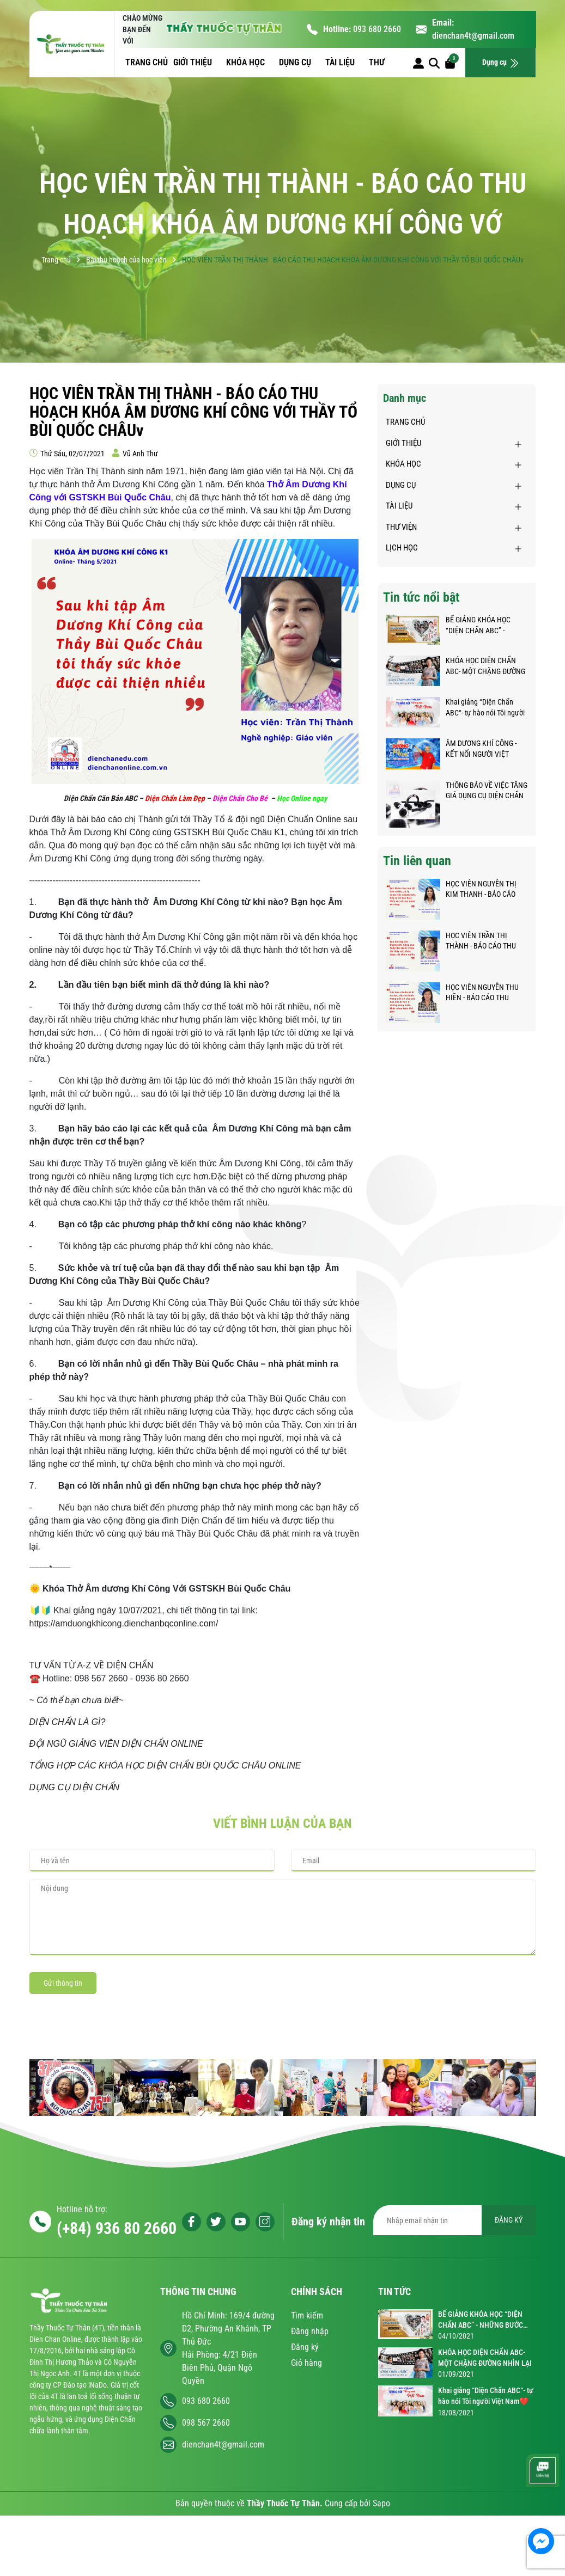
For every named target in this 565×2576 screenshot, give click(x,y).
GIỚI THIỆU (193, 62)
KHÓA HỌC (246, 62)
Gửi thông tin (63, 1983)
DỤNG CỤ (296, 62)
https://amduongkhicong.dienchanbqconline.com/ (123, 1623)
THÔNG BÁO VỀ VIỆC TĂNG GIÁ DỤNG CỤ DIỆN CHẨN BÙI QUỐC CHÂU (486, 791)
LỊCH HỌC (402, 548)
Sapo (381, 2503)
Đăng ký (305, 2347)
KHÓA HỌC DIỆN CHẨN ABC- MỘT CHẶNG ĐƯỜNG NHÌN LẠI (485, 666)
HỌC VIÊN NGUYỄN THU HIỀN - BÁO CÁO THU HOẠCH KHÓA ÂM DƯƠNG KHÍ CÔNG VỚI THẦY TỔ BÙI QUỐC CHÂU (485, 993)
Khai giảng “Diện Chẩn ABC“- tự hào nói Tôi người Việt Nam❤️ (485, 707)
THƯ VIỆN (401, 527)
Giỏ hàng (306, 2363)
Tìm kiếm (307, 2315)
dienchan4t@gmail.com (473, 35)
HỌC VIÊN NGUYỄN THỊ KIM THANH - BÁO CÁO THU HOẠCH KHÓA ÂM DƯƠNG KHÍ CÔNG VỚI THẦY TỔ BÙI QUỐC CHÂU (484, 889)
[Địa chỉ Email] (454, 2220)
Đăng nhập (310, 2331)
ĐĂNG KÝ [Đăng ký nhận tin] (509, 2220)
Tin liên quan (417, 860)
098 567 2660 (206, 2423)
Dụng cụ (500, 63)
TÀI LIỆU (341, 62)
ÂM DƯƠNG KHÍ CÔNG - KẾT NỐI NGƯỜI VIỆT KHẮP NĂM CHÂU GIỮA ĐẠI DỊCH (482, 749)
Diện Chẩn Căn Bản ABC (100, 798)
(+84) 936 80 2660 (117, 2228)
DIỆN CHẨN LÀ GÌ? (67, 1722)
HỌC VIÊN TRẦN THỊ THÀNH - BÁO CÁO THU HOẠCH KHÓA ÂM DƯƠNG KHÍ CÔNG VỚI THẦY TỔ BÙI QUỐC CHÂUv (485, 941)
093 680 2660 (377, 29)
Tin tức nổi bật (421, 597)
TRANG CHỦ (146, 62)
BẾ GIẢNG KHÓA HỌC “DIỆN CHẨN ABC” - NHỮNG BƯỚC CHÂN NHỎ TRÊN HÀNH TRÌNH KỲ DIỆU (485, 625)
